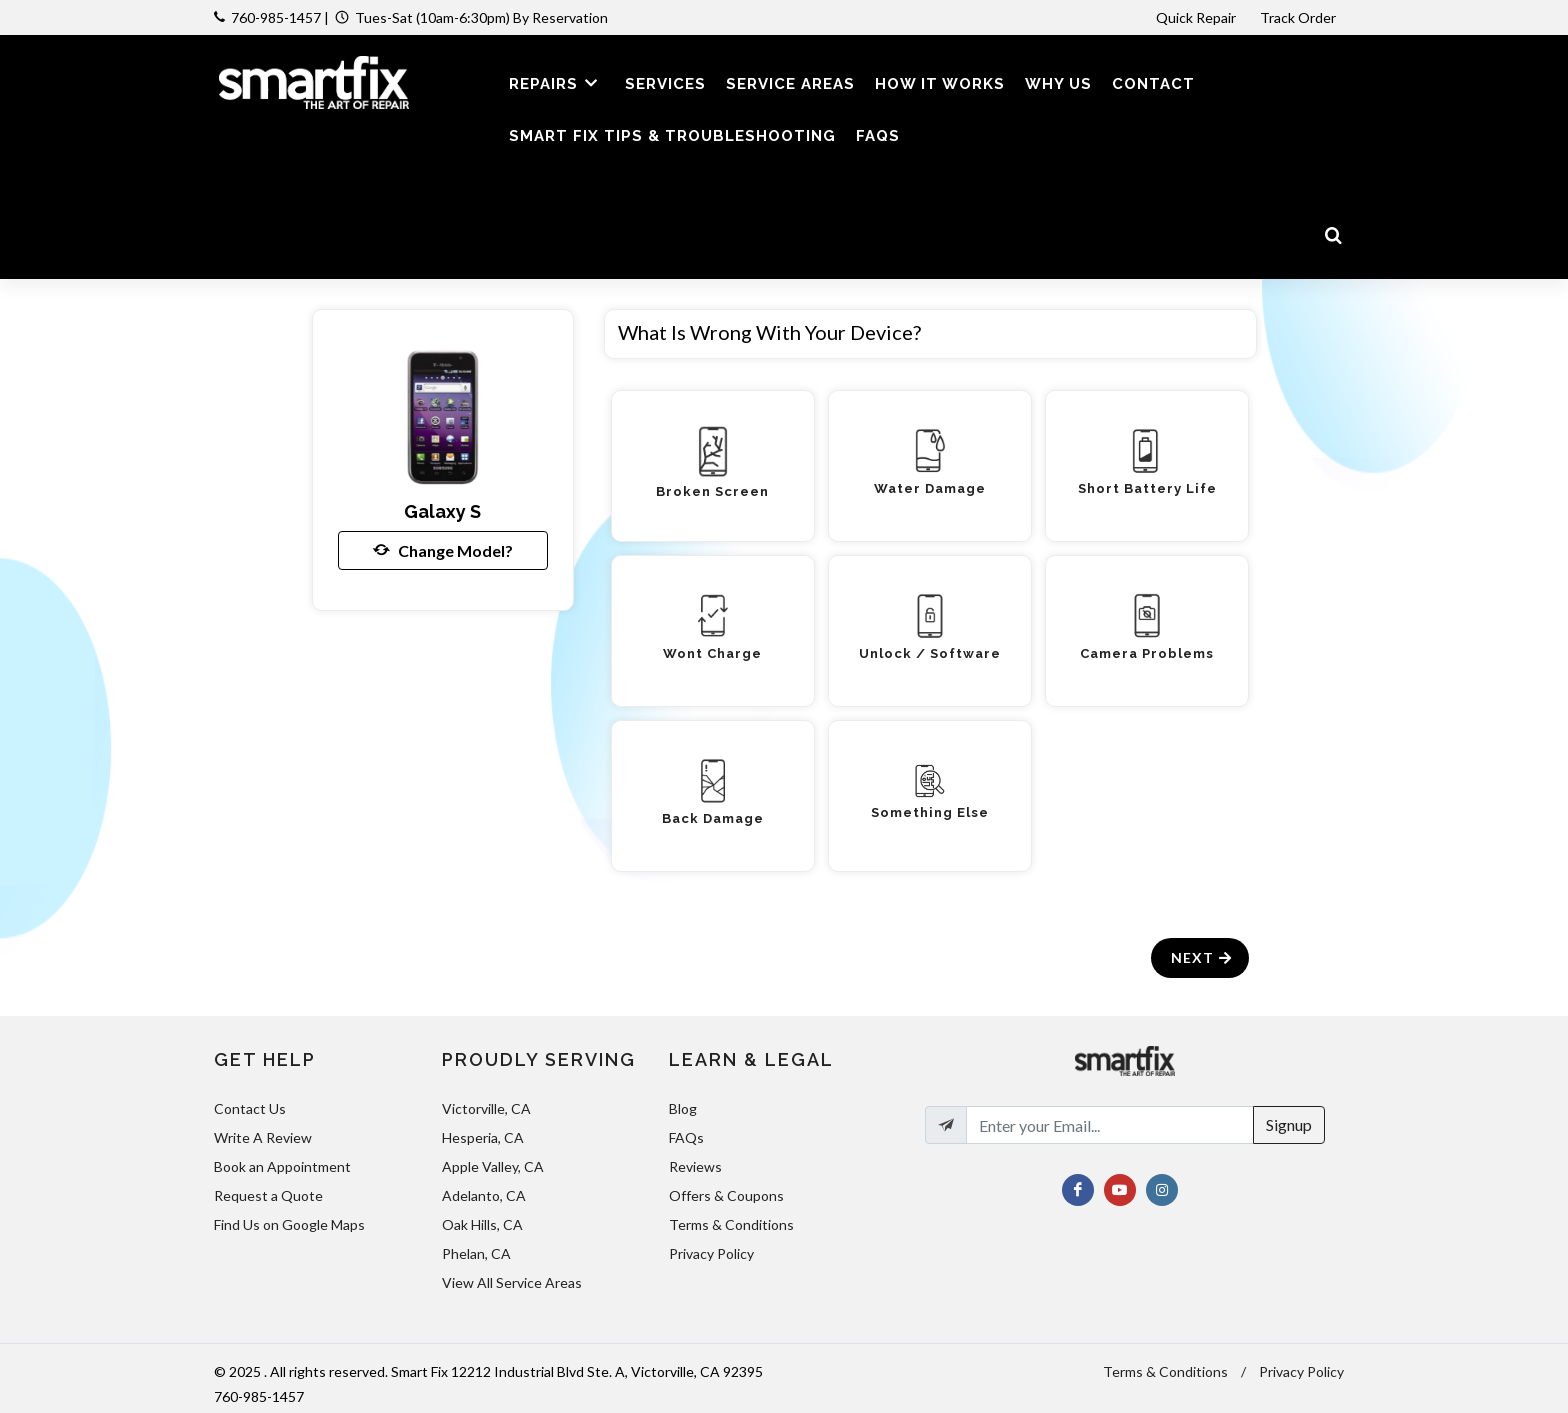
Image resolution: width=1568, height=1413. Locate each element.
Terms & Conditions (731, 1224)
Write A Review (263, 1137)
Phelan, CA (476, 1253)
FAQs (686, 1137)
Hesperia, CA (483, 1137)
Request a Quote (268, 1195)
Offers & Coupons (726, 1195)
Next (1202, 957)
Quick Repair (1196, 17)
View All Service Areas (512, 1282)
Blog (683, 1108)
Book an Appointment (282, 1166)
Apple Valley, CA (493, 1166)
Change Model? (443, 550)
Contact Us (250, 1108)
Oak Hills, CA (482, 1224)
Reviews (695, 1166)
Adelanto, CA (484, 1195)
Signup (1289, 1124)
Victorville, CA (486, 1108)
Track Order (1299, 17)
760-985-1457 (276, 17)
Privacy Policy (711, 1253)
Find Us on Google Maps (289, 1224)
